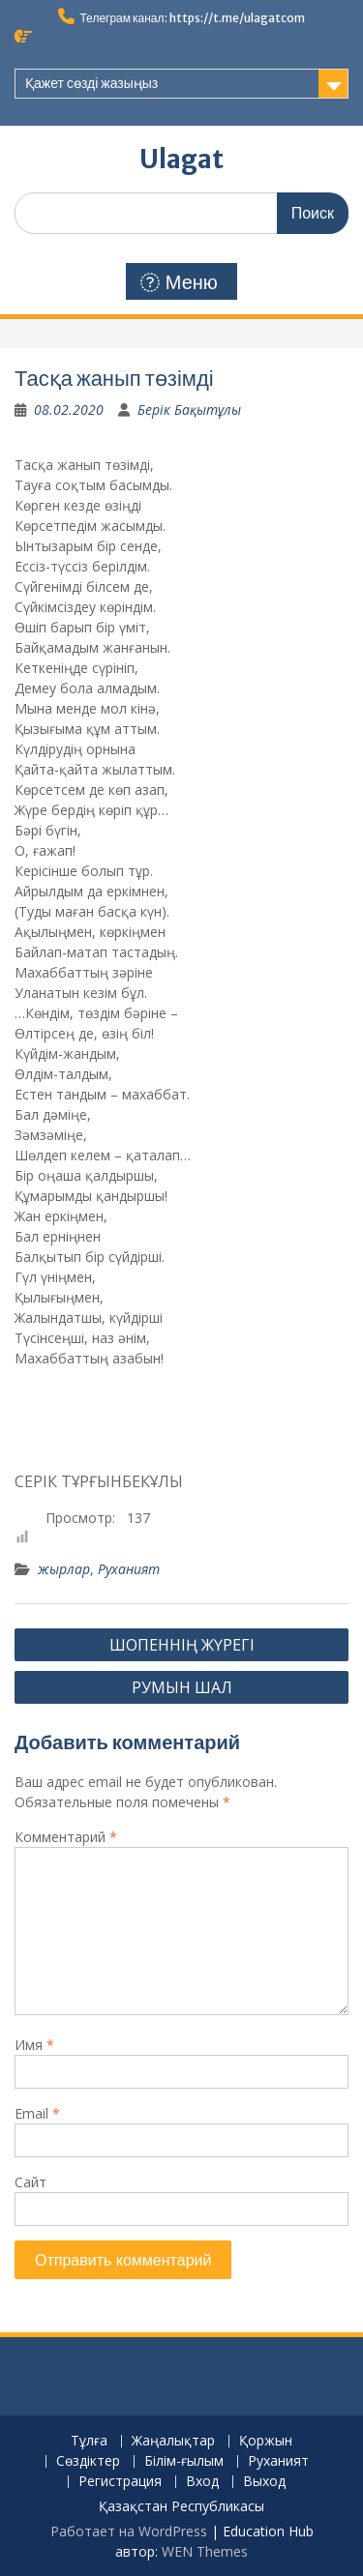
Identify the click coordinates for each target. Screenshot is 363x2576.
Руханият (129, 1569)
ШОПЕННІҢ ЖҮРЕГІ (182, 1644)
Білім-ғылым (184, 2461)
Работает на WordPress (128, 2531)
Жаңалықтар (173, 2441)
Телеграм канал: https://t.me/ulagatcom (191, 18)
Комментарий (66, 1837)
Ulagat (181, 159)
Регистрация (120, 2481)
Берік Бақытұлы (189, 409)
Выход (264, 2481)
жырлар (64, 1569)
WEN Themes (205, 2551)
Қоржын (265, 2441)
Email (37, 2113)
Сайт (30, 2182)
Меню (179, 282)
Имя (34, 2044)
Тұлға (89, 2441)
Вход (202, 2481)
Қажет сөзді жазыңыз (91, 83)
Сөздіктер (88, 2461)
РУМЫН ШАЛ (182, 1687)
